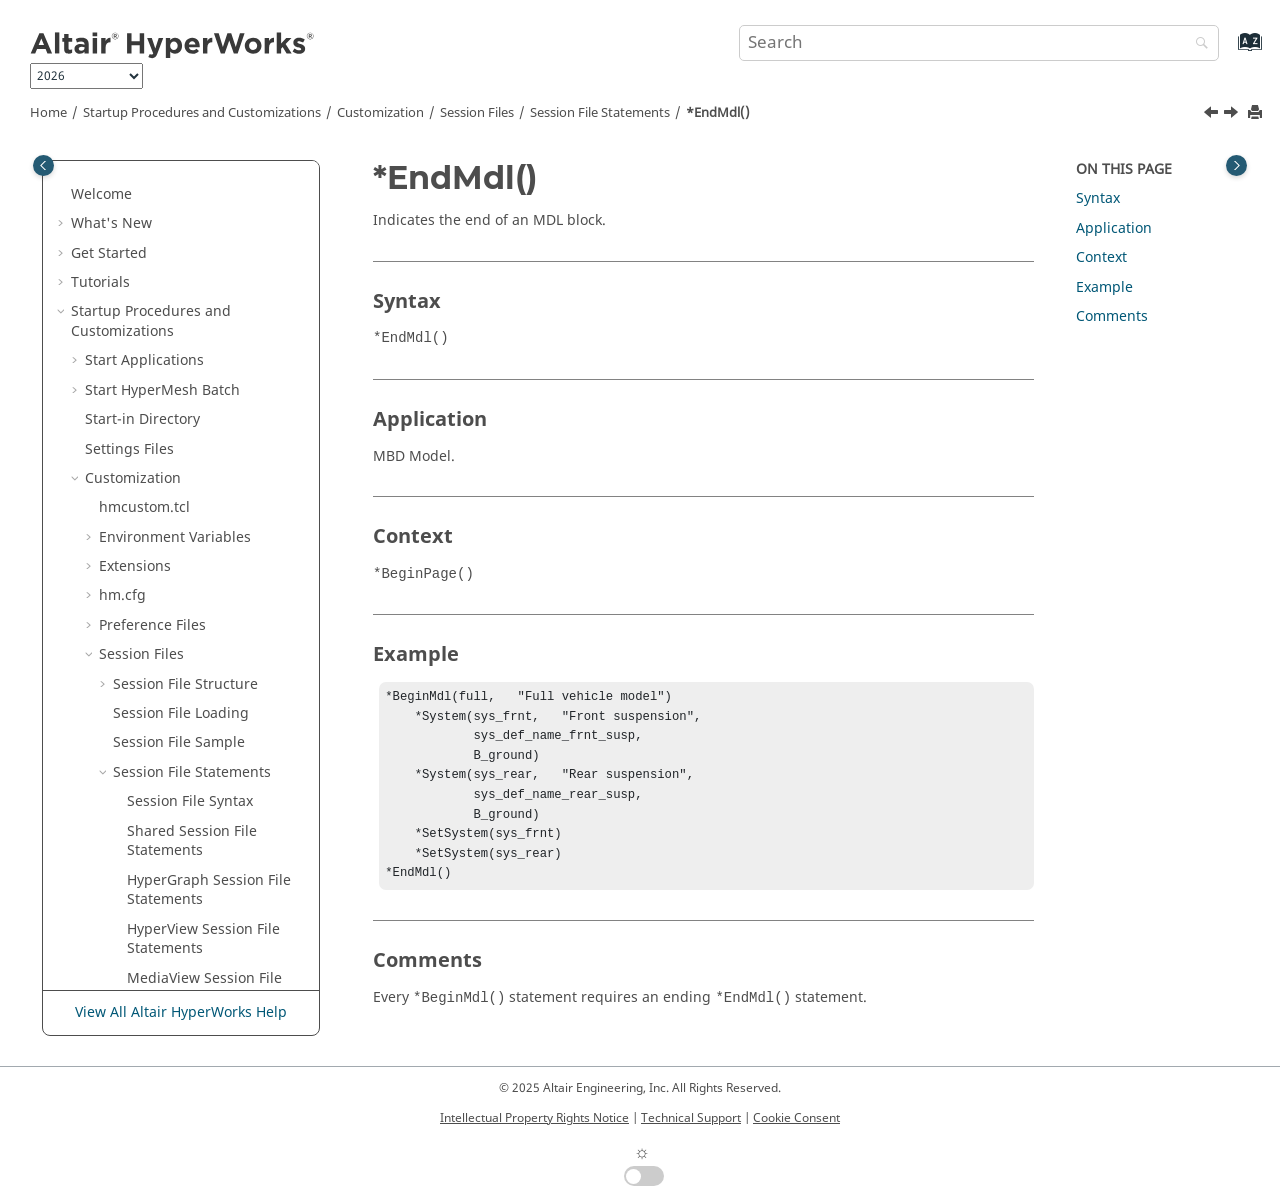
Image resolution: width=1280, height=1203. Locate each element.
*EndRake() (165, 757)
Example (1104, 287)
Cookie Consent (796, 1118)
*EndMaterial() (177, 385)
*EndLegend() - (179, 258)
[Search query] (979, 43)
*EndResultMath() (188, 816)
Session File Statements (600, 113)
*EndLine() (163, 326)
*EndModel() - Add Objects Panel (190, 542)
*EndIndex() (168, 160)
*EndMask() (167, 356)
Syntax (1098, 198)
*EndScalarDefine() (192, 904)
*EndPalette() (172, 669)
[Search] (1197, 44)
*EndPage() (166, 640)
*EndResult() (170, 787)
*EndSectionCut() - (190, 973)
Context (1101, 257)
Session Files (477, 113)
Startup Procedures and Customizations (202, 113)
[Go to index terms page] (1228, 51)
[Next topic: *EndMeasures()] (1233, 115)
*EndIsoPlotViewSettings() (215, 189)
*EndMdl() (718, 113)
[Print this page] (1257, 113)
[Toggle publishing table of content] (43, 165)
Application (1114, 228)
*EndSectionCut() (185, 934)
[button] (119, 161)
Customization (380, 113)
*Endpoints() (170, 728)
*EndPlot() (162, 698)
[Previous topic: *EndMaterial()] (1213, 115)
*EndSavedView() (185, 845)
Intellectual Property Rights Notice (534, 1118)
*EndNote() (165, 581)
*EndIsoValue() (178, 218)
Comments (1112, 316)
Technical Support (691, 1118)
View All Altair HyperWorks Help (181, 1013)
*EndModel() (170, 503)
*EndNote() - (207, 610)
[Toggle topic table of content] (1236, 165)
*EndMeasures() (182, 444)
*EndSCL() (161, 875)
